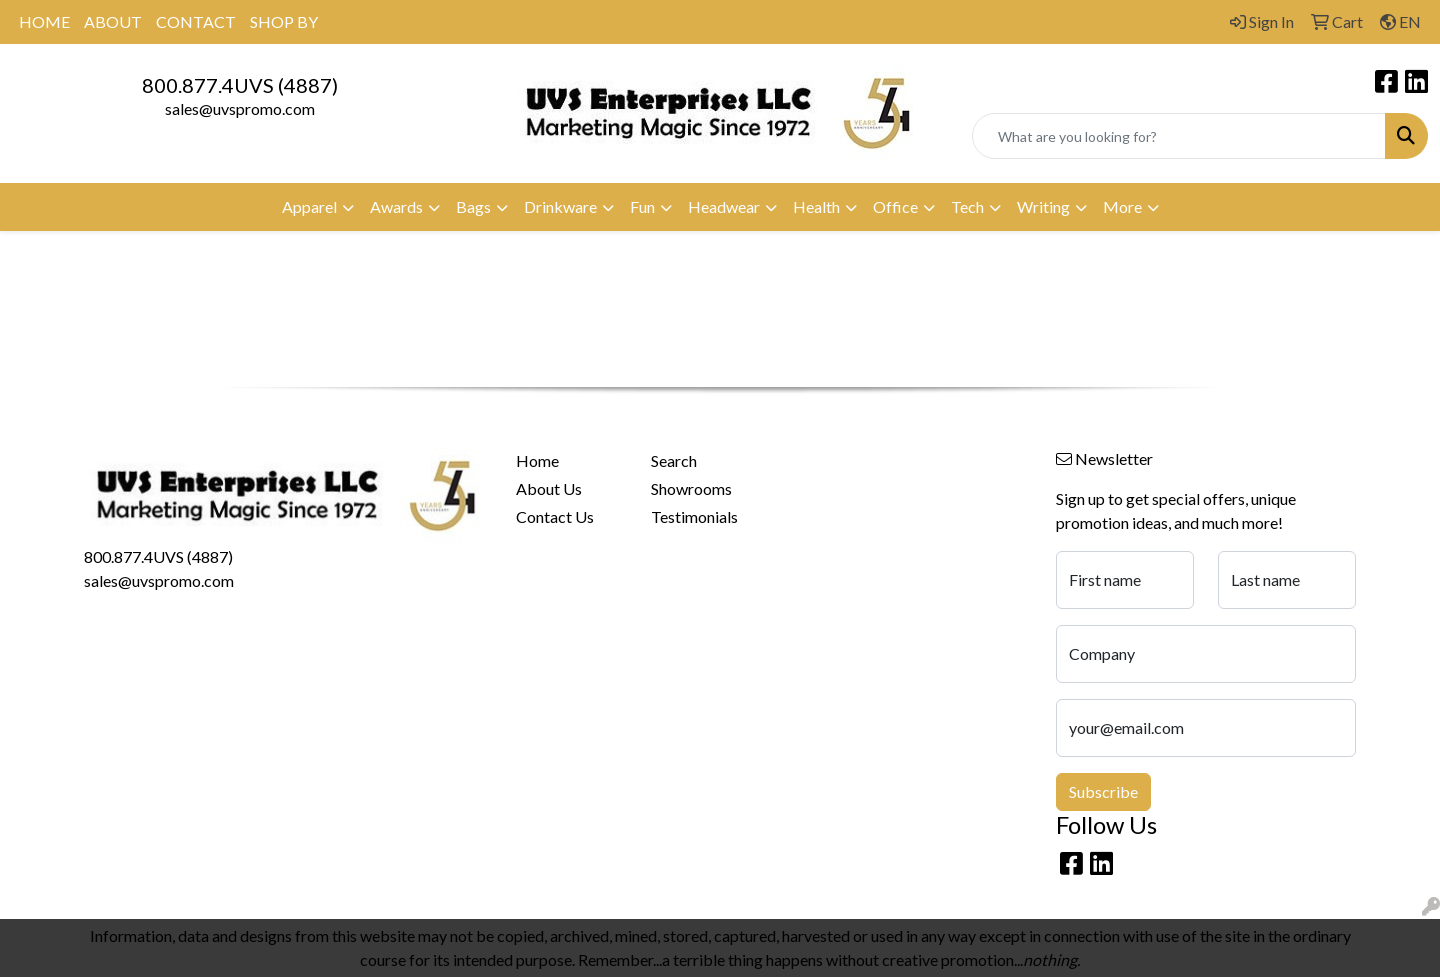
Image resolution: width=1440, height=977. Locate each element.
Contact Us (555, 516)
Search (674, 460)
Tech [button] (967, 206)
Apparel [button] (309, 206)
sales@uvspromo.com (240, 108)
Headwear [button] (724, 206)
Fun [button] (642, 206)
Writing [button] (1043, 206)
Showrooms (691, 488)
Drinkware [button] (560, 206)
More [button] (1122, 206)
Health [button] (816, 206)
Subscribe (1103, 791)
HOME (44, 21)
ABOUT (113, 21)
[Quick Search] (1179, 136)
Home (537, 460)
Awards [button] (396, 206)
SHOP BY (284, 21)
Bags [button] (473, 206)
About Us (549, 488)
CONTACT (196, 21)
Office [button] (895, 206)
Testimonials (694, 516)
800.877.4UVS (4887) (240, 85)
